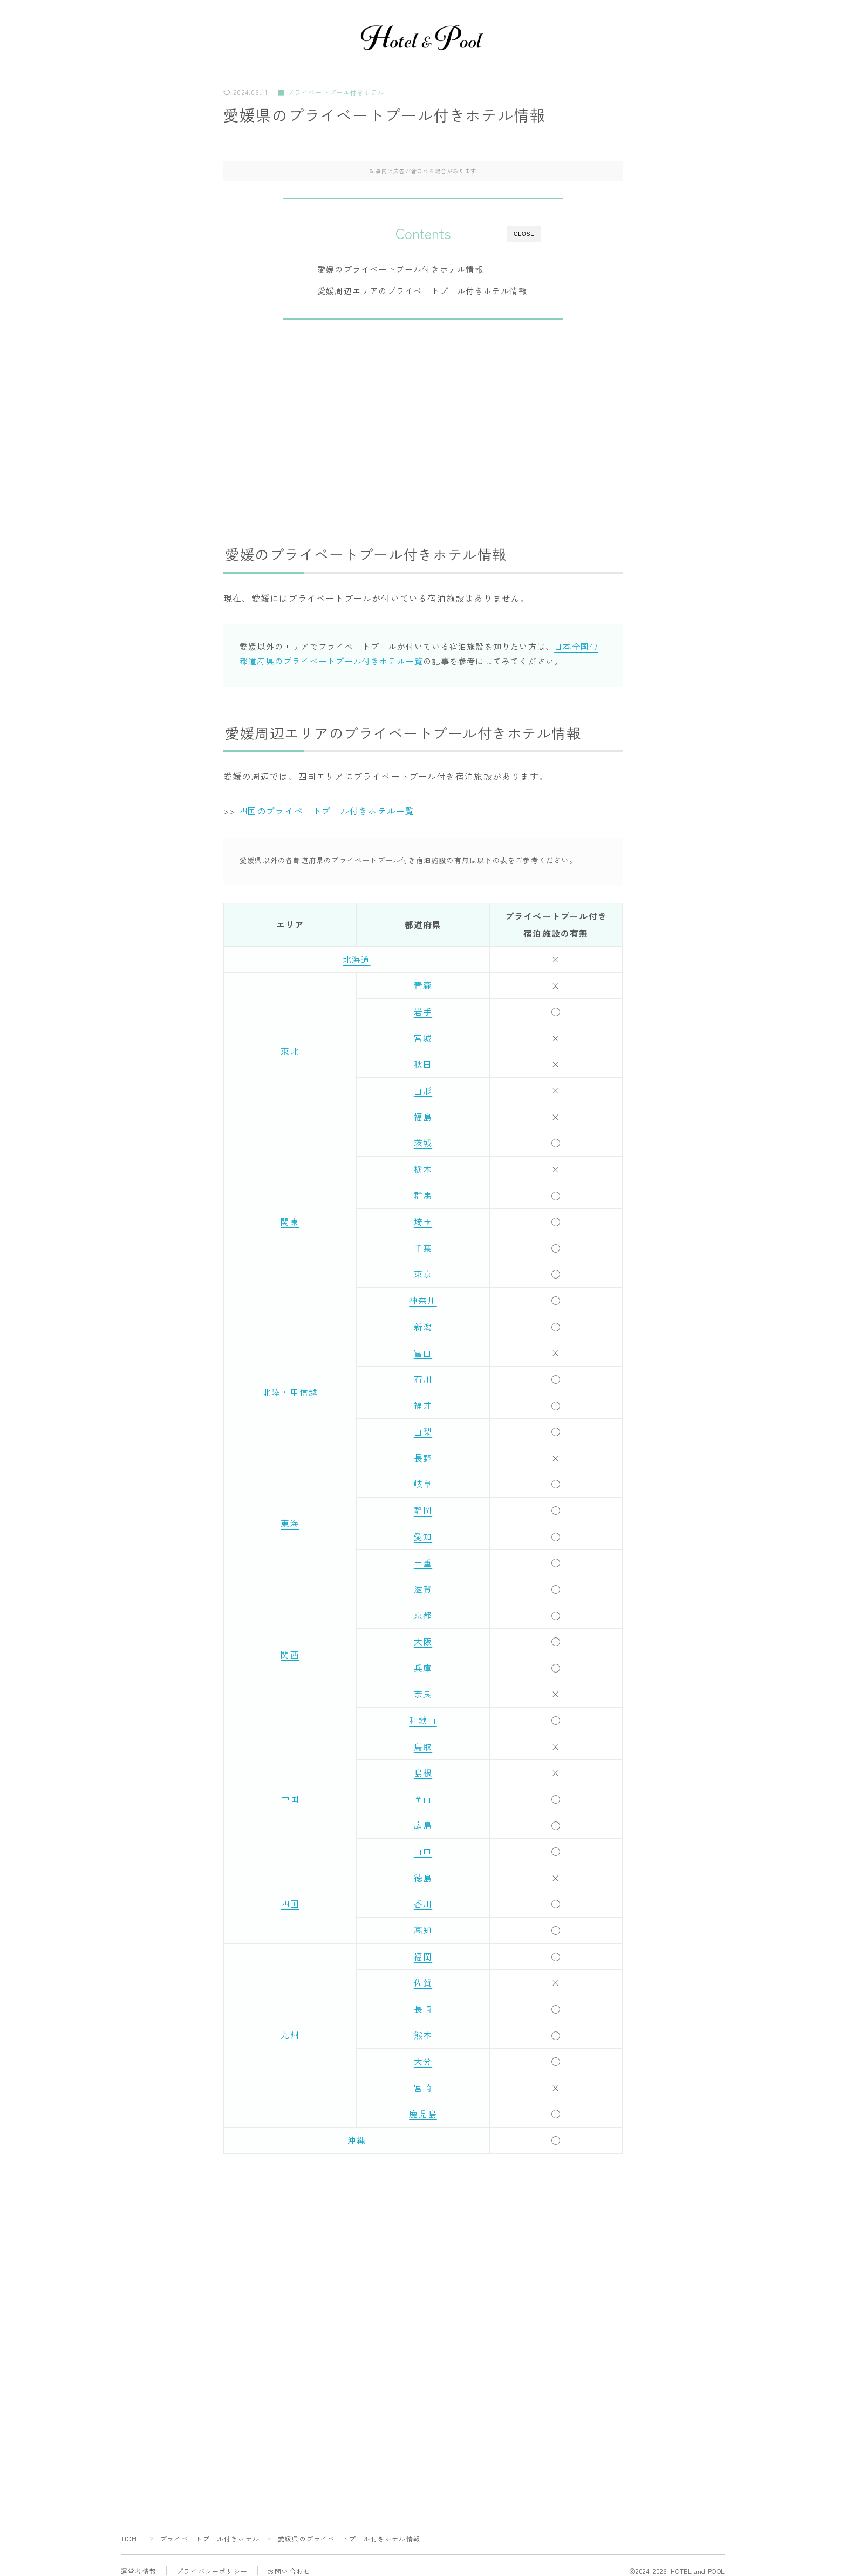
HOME (132, 2527)
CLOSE (524, 235)
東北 (290, 1050)
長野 (423, 1453)
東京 (423, 1271)
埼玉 (423, 1219)
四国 (290, 1895)
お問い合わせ (289, 2560)
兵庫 (423, 1661)
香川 (423, 1895)
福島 (423, 1115)
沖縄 (356, 2129)
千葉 (423, 1245)
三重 (423, 1557)
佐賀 (423, 1973)
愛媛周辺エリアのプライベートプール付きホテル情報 (423, 292)
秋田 (423, 1063)
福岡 (423, 1947)
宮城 (423, 1037)
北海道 (357, 959)
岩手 (423, 1011)
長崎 (423, 1999)
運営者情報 (138, 2560)
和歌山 (423, 1713)
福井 (423, 1401)
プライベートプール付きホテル (332, 94)
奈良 (423, 1687)
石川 (423, 1375)
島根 (423, 1765)
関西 (290, 1648)
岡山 (423, 1791)
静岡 (423, 1505)
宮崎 (423, 2077)
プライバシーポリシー (212, 2560)
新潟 (423, 1323)
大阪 (423, 1635)
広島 (423, 1817)
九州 (290, 2025)
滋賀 (423, 1583)
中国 (290, 1791)
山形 (423, 1089)
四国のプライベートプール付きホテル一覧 (326, 811)
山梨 (423, 1427)
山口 (423, 1843)
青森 (423, 985)
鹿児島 (423, 2103)
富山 (423, 1349)
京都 (423, 1609)
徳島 (423, 1869)
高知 (423, 1921)
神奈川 (423, 1297)
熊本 (423, 2025)
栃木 (423, 1167)
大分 (423, 2051)
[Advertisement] (423, 427)
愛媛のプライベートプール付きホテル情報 (401, 270)
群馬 (423, 1193)
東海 (290, 1518)
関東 (290, 1219)
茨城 (423, 1141)
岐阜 (423, 1479)
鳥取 (423, 1739)
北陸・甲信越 (290, 1388)
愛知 (423, 1531)
